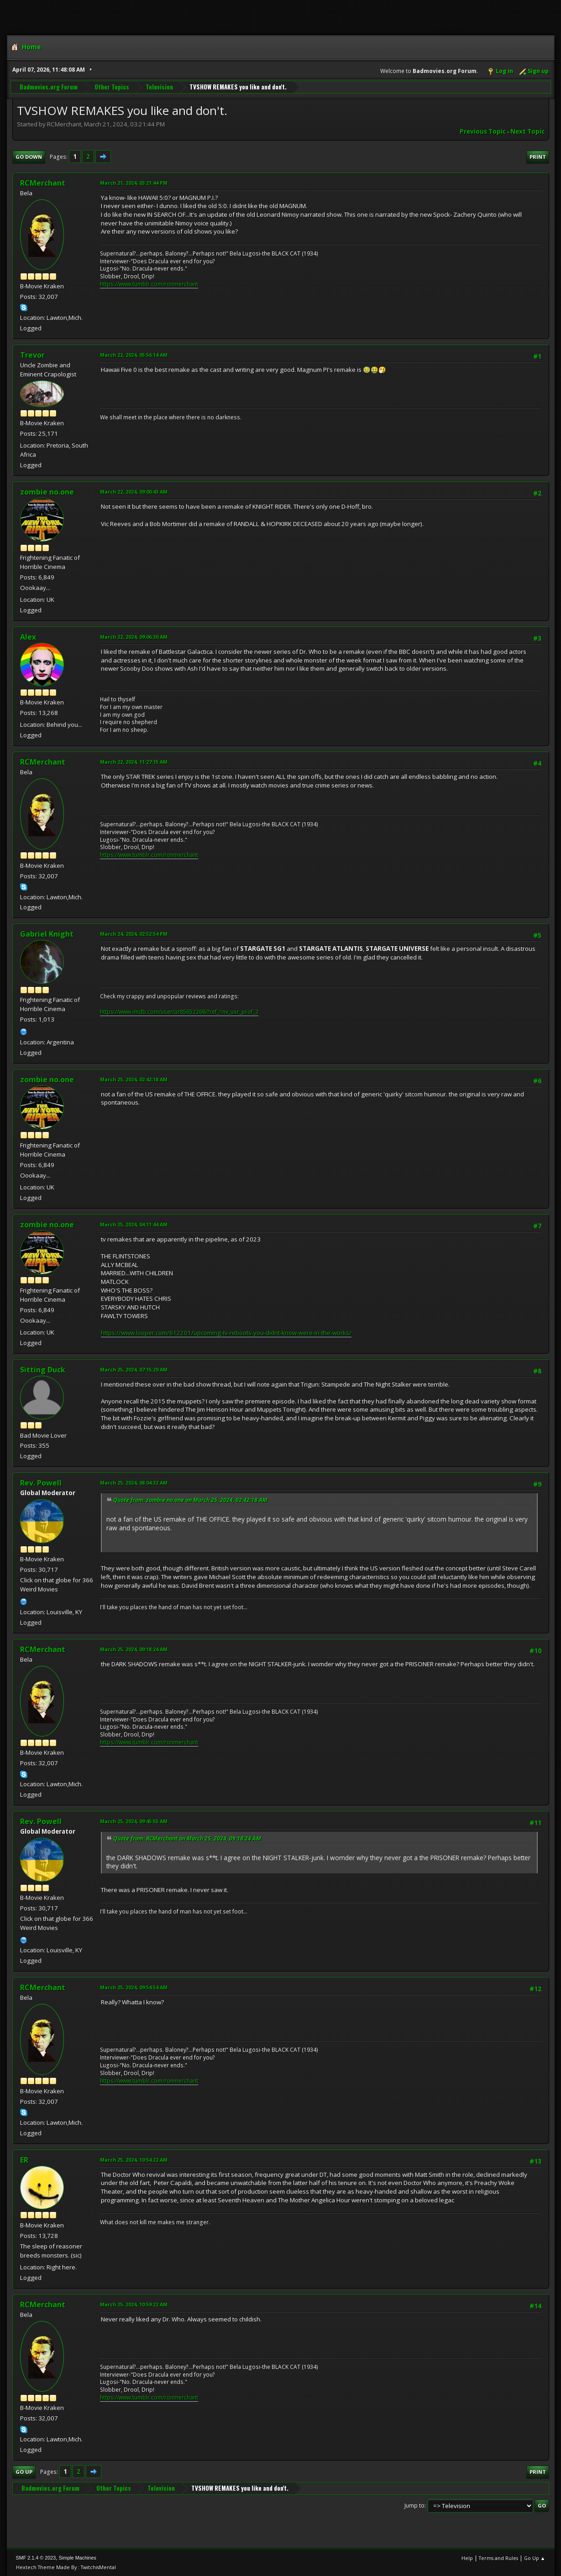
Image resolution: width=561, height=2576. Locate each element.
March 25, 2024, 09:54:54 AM (134, 1987)
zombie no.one (47, 492)
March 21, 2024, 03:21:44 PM (134, 182)
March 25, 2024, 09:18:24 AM (134, 1649)
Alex (28, 637)
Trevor (32, 355)
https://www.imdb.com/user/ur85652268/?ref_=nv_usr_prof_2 (179, 1012)
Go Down (29, 156)
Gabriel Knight (46, 934)
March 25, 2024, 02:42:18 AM (134, 1079)
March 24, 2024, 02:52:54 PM (134, 933)
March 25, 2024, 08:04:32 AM (134, 1482)
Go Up (24, 2471)
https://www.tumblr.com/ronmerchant (149, 284)
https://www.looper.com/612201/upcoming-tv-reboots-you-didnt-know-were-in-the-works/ (226, 1333)
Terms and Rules (498, 2558)
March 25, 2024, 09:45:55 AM (134, 1821)
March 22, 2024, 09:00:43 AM (134, 491)
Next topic (527, 131)
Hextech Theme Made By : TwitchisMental (66, 2567)
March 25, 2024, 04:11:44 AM (134, 1224)
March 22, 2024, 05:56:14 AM (134, 354)
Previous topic (483, 131)
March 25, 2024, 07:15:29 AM (134, 1369)
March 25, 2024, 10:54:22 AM (134, 2159)
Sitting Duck (42, 1370)
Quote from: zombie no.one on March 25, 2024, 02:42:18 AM (190, 1500)
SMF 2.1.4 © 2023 (36, 2557)
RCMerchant (42, 183)
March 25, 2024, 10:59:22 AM (134, 2304)
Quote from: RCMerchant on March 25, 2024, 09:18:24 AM (187, 1838)
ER (24, 2160)
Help (467, 2558)
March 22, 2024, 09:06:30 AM (134, 636)
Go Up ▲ (534, 2558)
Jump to (414, 2505)
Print (538, 156)
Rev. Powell (41, 1483)
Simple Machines (77, 2557)
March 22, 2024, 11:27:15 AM (134, 761)
